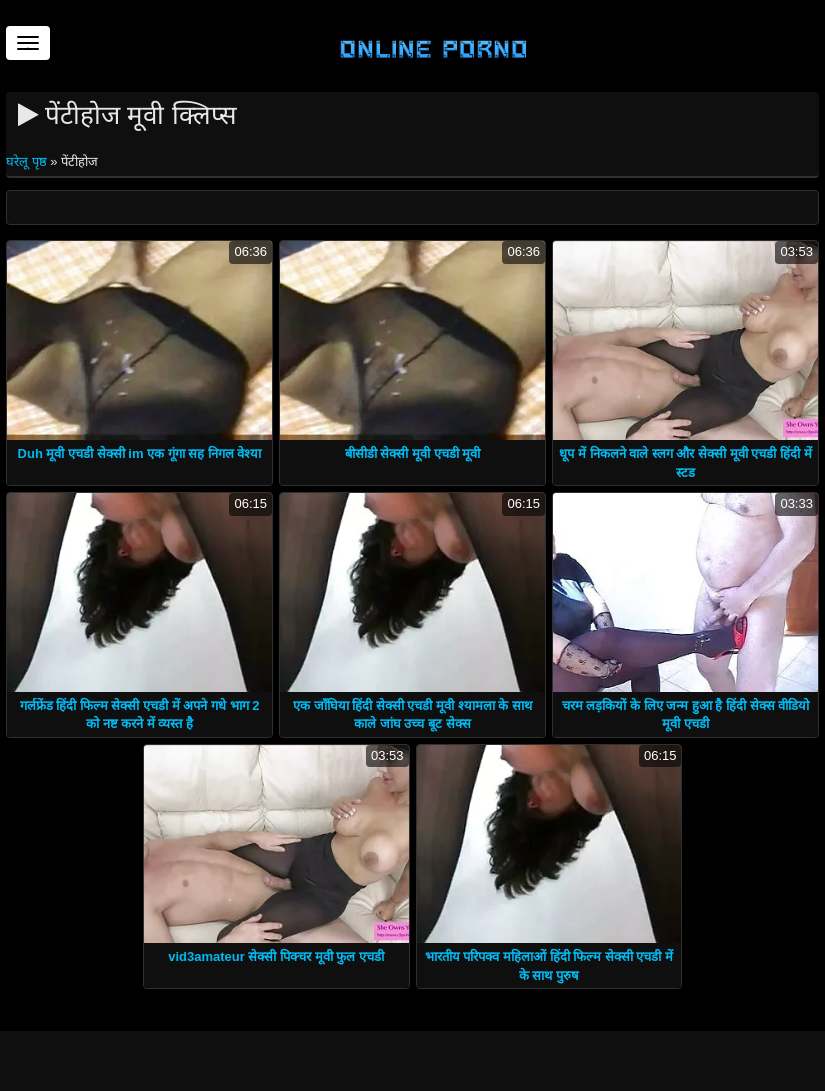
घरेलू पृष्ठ (28, 161)
